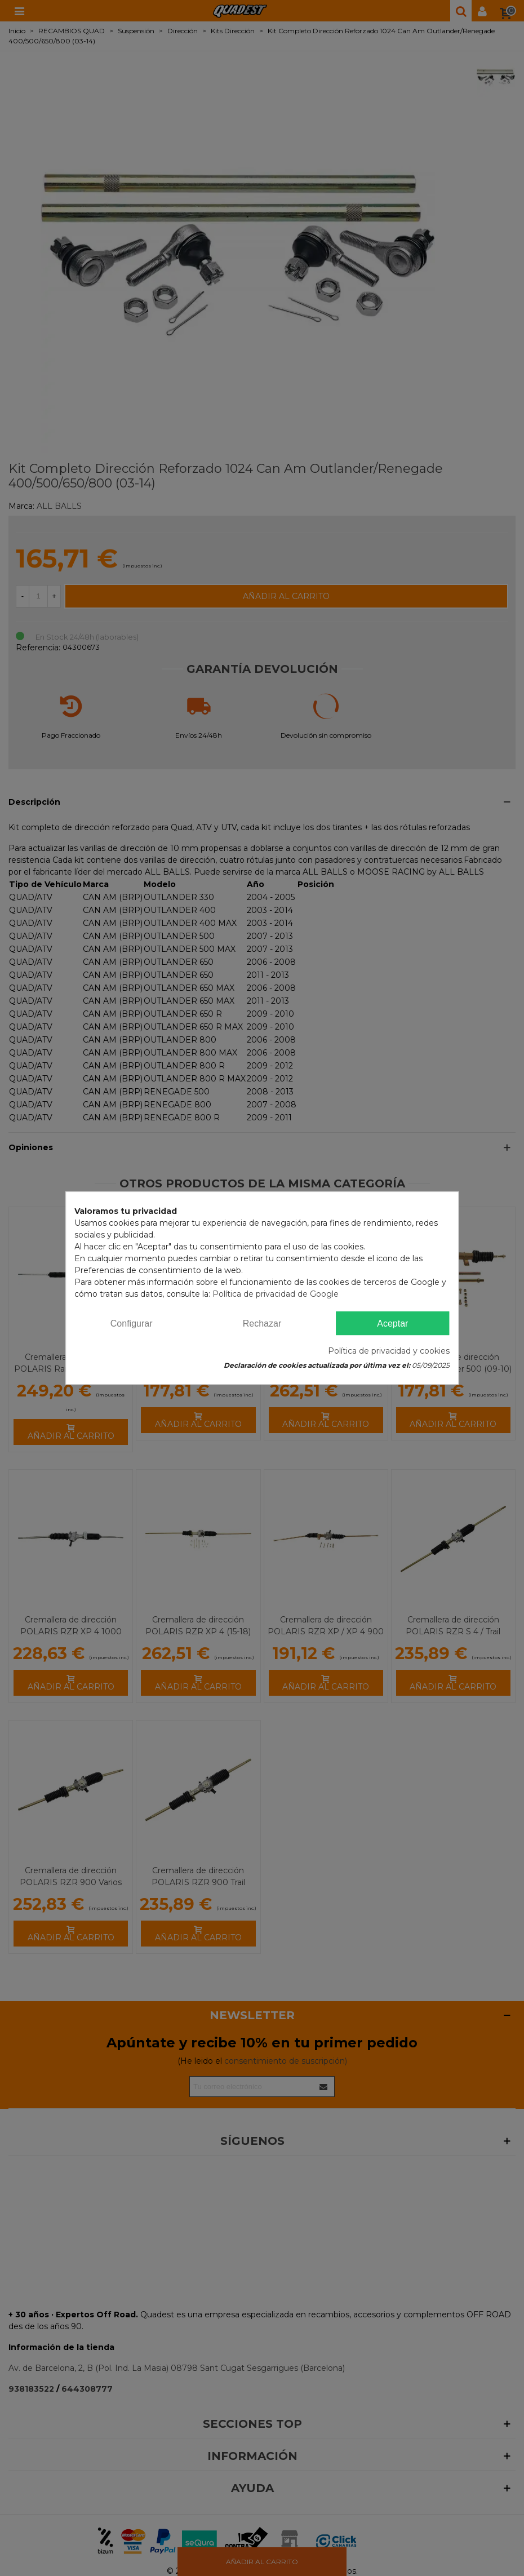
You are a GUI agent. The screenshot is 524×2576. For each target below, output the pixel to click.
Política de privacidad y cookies (389, 1351)
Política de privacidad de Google (275, 1294)
